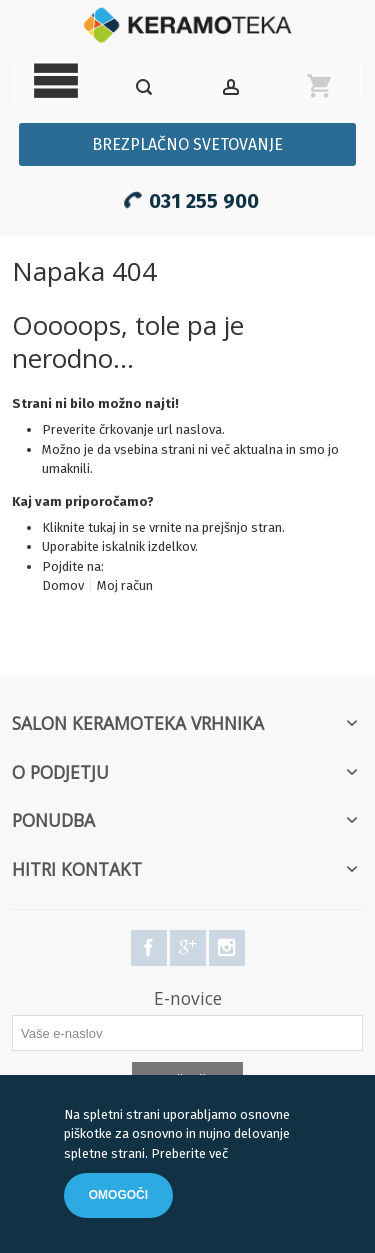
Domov (63, 585)
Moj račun (125, 585)
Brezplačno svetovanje (187, 144)
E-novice (188, 998)
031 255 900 (187, 197)
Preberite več (189, 1153)
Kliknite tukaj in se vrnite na (122, 527)
